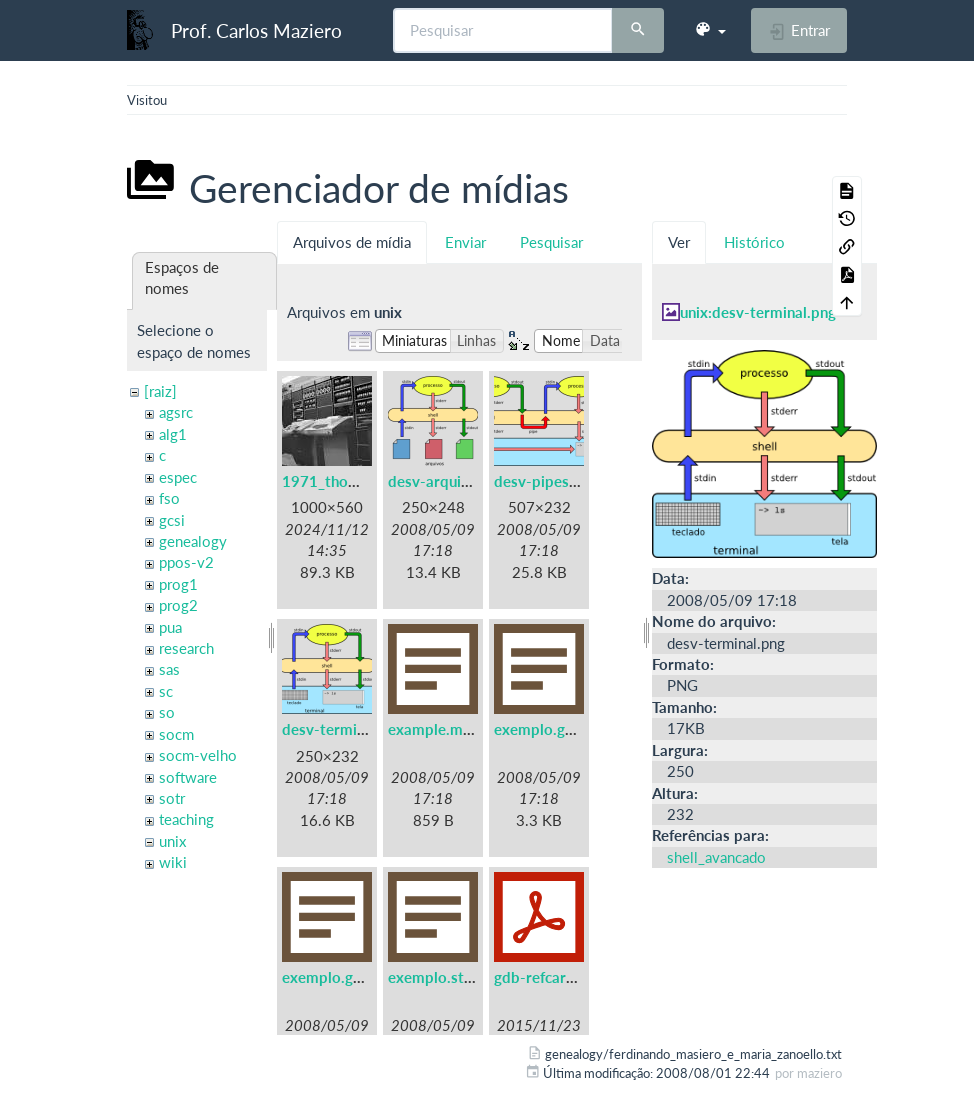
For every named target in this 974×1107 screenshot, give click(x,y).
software (188, 777)
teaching (186, 819)
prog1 (178, 584)
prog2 (178, 605)
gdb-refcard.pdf (548, 977)
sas (169, 669)
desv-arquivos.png (451, 481)
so (167, 712)
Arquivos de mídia (352, 242)
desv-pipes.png (546, 481)
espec (178, 477)
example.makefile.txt (460, 729)
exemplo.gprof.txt (344, 977)
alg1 (173, 434)
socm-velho (198, 755)
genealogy (193, 541)
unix (172, 841)
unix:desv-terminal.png (758, 312)
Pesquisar (551, 242)
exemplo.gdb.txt (550, 729)
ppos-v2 (186, 562)
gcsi (172, 520)
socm (176, 734)
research (186, 648)
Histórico (754, 242)
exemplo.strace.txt (452, 977)
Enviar (465, 242)
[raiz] (160, 391)
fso (169, 498)
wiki (173, 862)
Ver (679, 242)
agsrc (176, 412)
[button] (710, 30)
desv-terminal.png (344, 729)
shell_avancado (716, 857)
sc (166, 691)
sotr (172, 798)
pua (170, 627)
